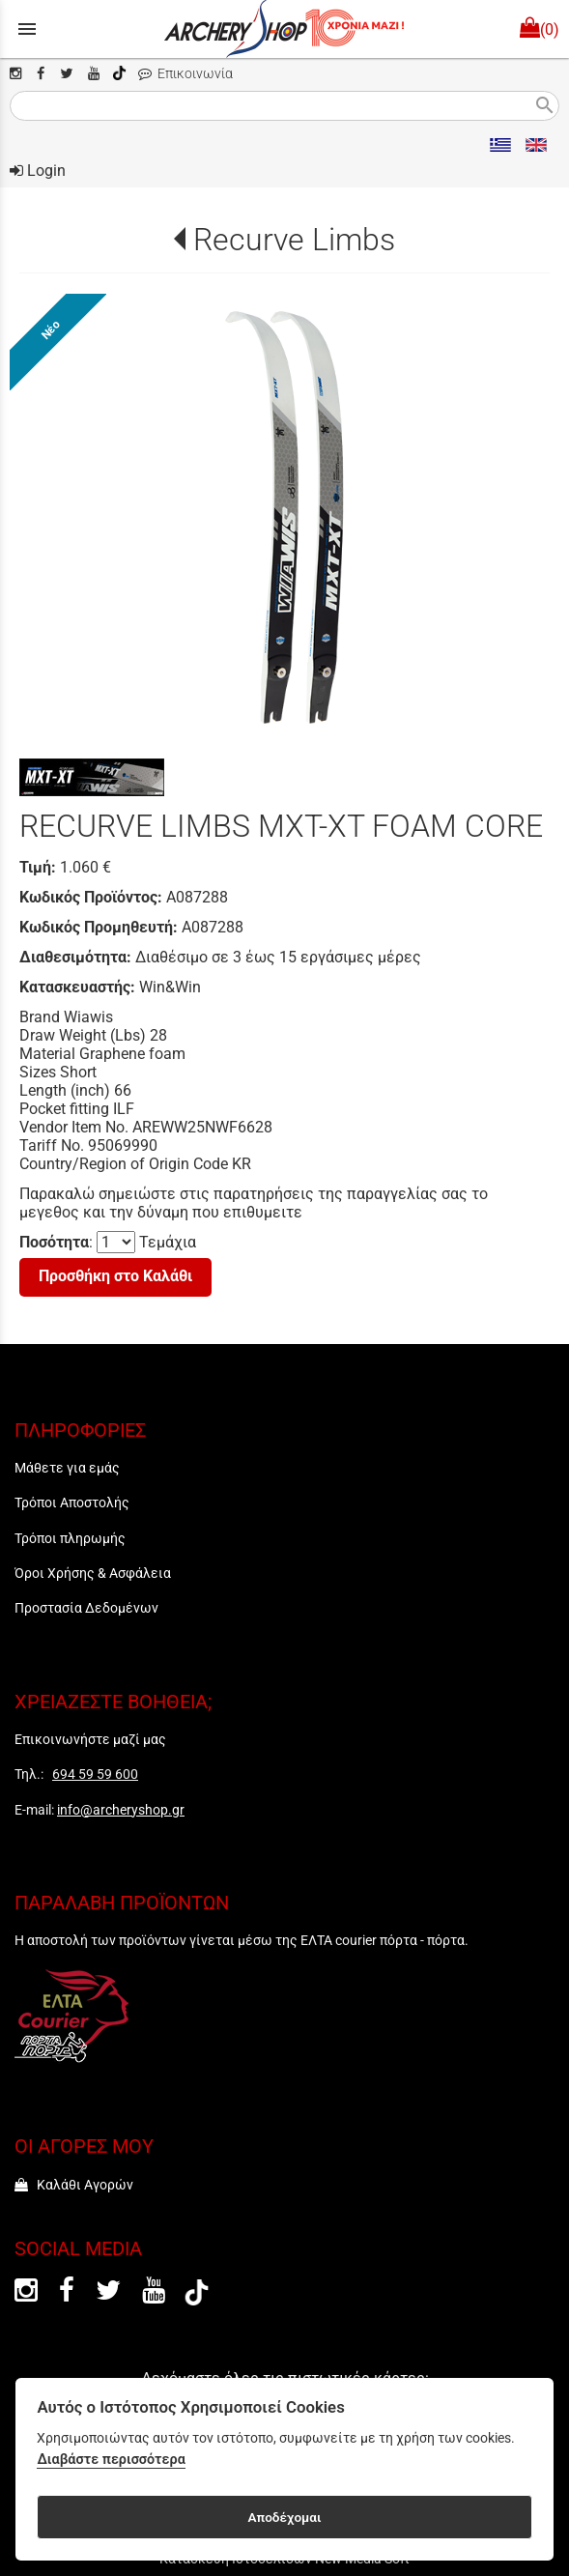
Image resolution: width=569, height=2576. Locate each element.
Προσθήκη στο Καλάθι (115, 1276)
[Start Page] (284, 29)
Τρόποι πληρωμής (70, 1538)
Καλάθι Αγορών (73, 2184)
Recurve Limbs (294, 239)
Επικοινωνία (185, 74)
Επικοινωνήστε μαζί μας (90, 1739)
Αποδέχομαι (284, 2517)
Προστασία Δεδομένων (86, 1608)
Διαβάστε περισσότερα (111, 2459)
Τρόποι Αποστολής (71, 1502)
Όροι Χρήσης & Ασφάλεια (92, 1573)
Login (38, 170)
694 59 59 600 (95, 1774)
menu (27, 29)
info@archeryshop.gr (121, 1810)
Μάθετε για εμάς (67, 1467)
